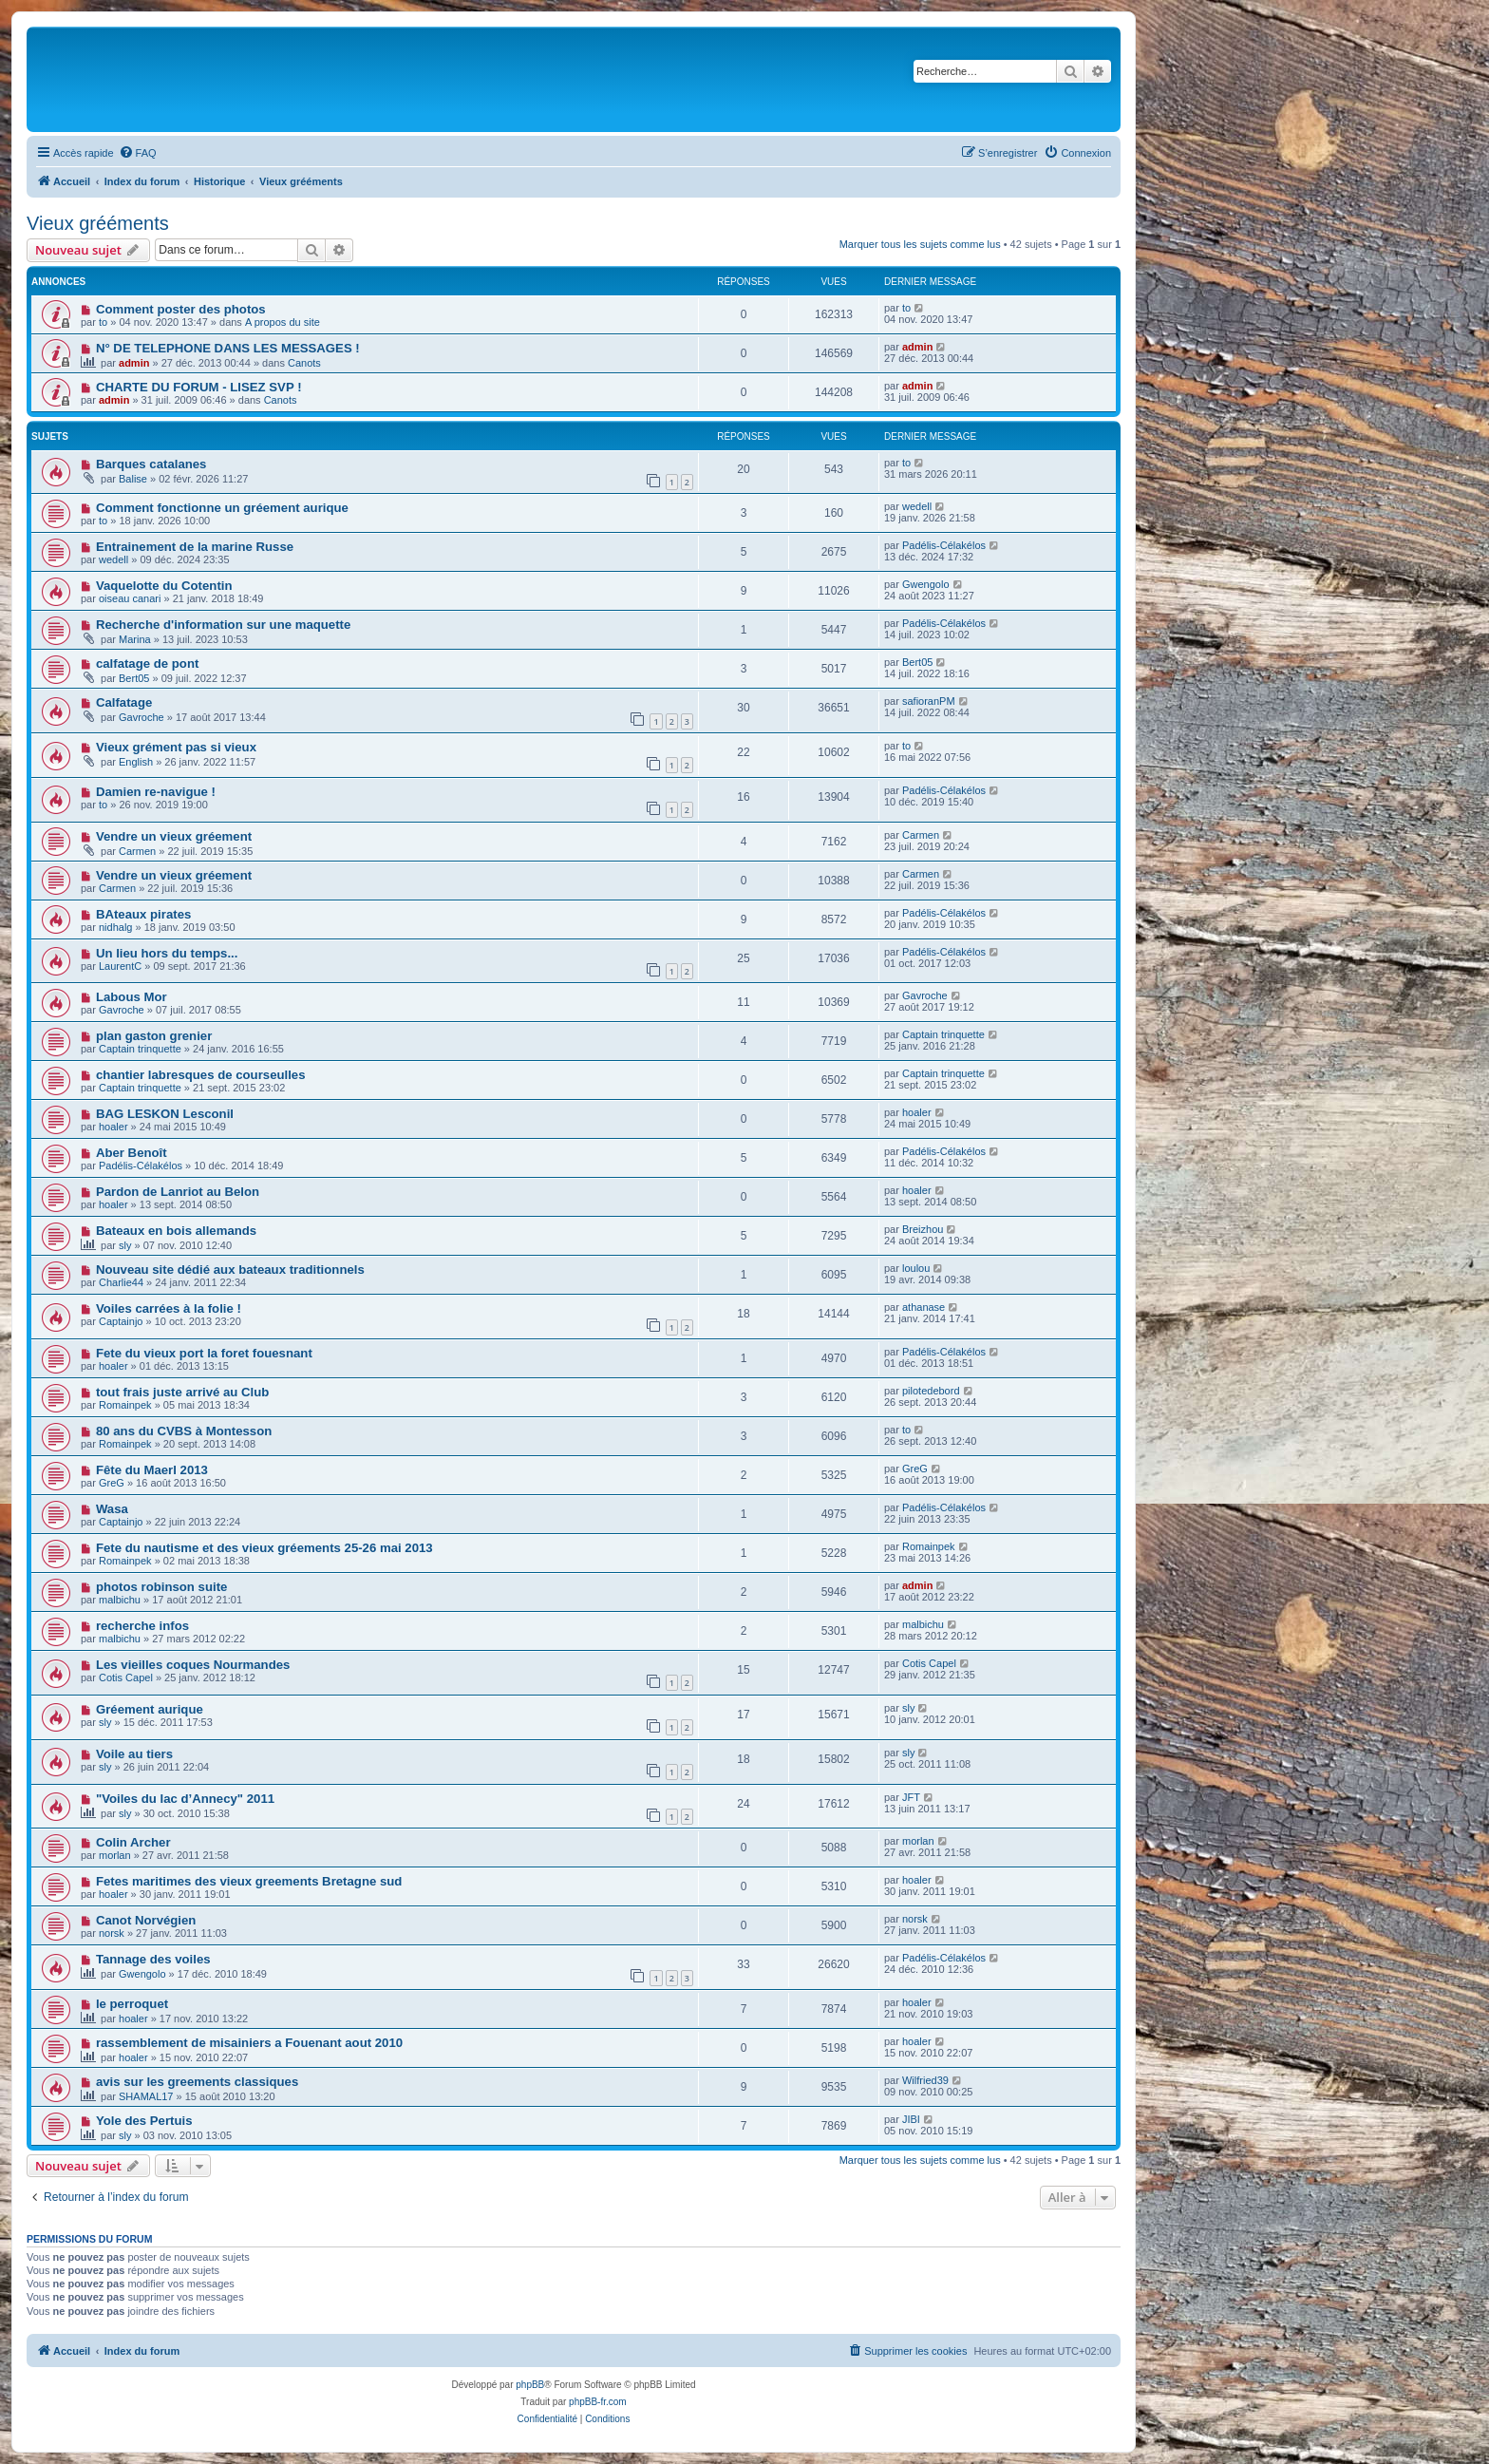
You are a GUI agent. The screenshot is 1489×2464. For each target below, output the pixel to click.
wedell (917, 506)
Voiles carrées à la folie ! (168, 1308)
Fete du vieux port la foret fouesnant (204, 1353)
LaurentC (120, 966)
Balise (133, 478)
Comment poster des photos (181, 309)
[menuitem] (138, 153)
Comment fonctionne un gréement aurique (222, 508)
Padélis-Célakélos (944, 545)
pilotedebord (931, 1390)
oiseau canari (129, 598)
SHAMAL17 (146, 2096)
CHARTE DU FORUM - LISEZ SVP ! (199, 387)
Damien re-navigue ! (156, 792)
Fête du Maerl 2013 (152, 1470)
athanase (923, 1307)
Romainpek (125, 1405)
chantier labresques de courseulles (201, 1075)
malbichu (120, 1599)
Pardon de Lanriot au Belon (177, 1192)
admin (134, 363)
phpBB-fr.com (598, 2402)
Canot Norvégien (146, 1920)
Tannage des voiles (153, 1959)
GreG (111, 1482)
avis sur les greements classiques (197, 2082)
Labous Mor (131, 997)
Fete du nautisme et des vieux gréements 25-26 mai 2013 (264, 1548)
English (136, 762)
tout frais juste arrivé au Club (182, 1392)
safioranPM (928, 701)
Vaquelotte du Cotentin (164, 585)
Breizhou (922, 1229)
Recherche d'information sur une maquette (223, 624)
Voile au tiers (134, 1754)
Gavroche (141, 717)
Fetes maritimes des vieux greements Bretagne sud (249, 1881)
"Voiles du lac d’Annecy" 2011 (185, 1798)
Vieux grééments (98, 223)
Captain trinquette (140, 1048)
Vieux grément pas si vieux (176, 747)
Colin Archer (133, 1842)
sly (125, 1245)
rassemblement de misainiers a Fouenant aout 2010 (249, 2043)
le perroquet (132, 2004)
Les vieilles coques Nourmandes (193, 1665)
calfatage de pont (147, 663)
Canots (304, 363)
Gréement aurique (149, 1709)
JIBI (911, 2119)
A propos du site (282, 322)
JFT (911, 1797)
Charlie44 (121, 1282)
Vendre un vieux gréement (174, 836)
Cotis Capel (126, 1677)
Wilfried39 (925, 2080)
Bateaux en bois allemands (176, 1230)
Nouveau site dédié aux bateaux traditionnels (230, 1269)
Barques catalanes (151, 464)
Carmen (137, 851)
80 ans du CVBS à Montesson (184, 1431)
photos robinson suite (161, 1587)
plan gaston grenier (154, 1036)
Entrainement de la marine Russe (194, 547)
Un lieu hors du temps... (166, 953)
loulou (916, 1268)
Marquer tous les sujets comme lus (920, 244)
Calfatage (124, 702)
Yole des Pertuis (144, 2120)
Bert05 (134, 678)
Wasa (112, 1509)
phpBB (530, 2384)
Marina (135, 639)
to (103, 322)
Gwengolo (926, 584)
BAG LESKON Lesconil (165, 1114)
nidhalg (115, 927)
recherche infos (142, 1626)
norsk (111, 1933)
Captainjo (120, 1321)
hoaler (113, 1126)
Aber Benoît (131, 1153)
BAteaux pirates (143, 914)
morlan (115, 1855)
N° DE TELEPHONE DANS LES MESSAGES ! (228, 348)
